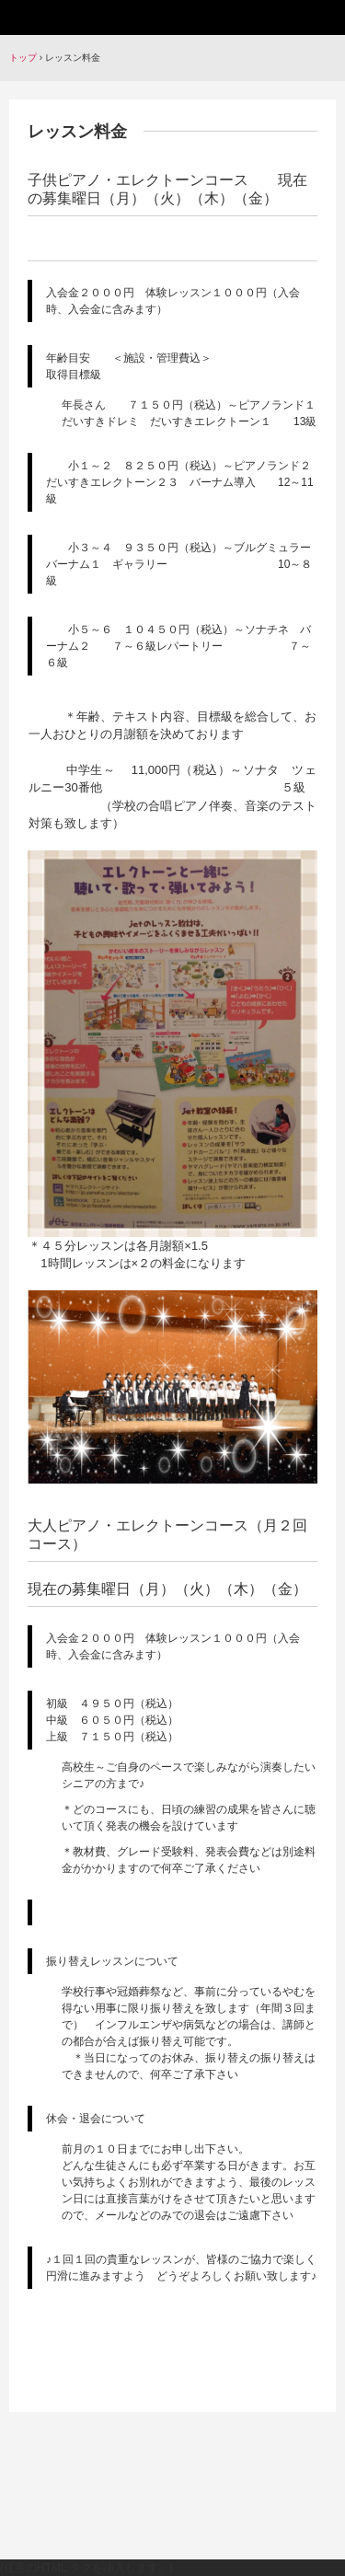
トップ (23, 57)
